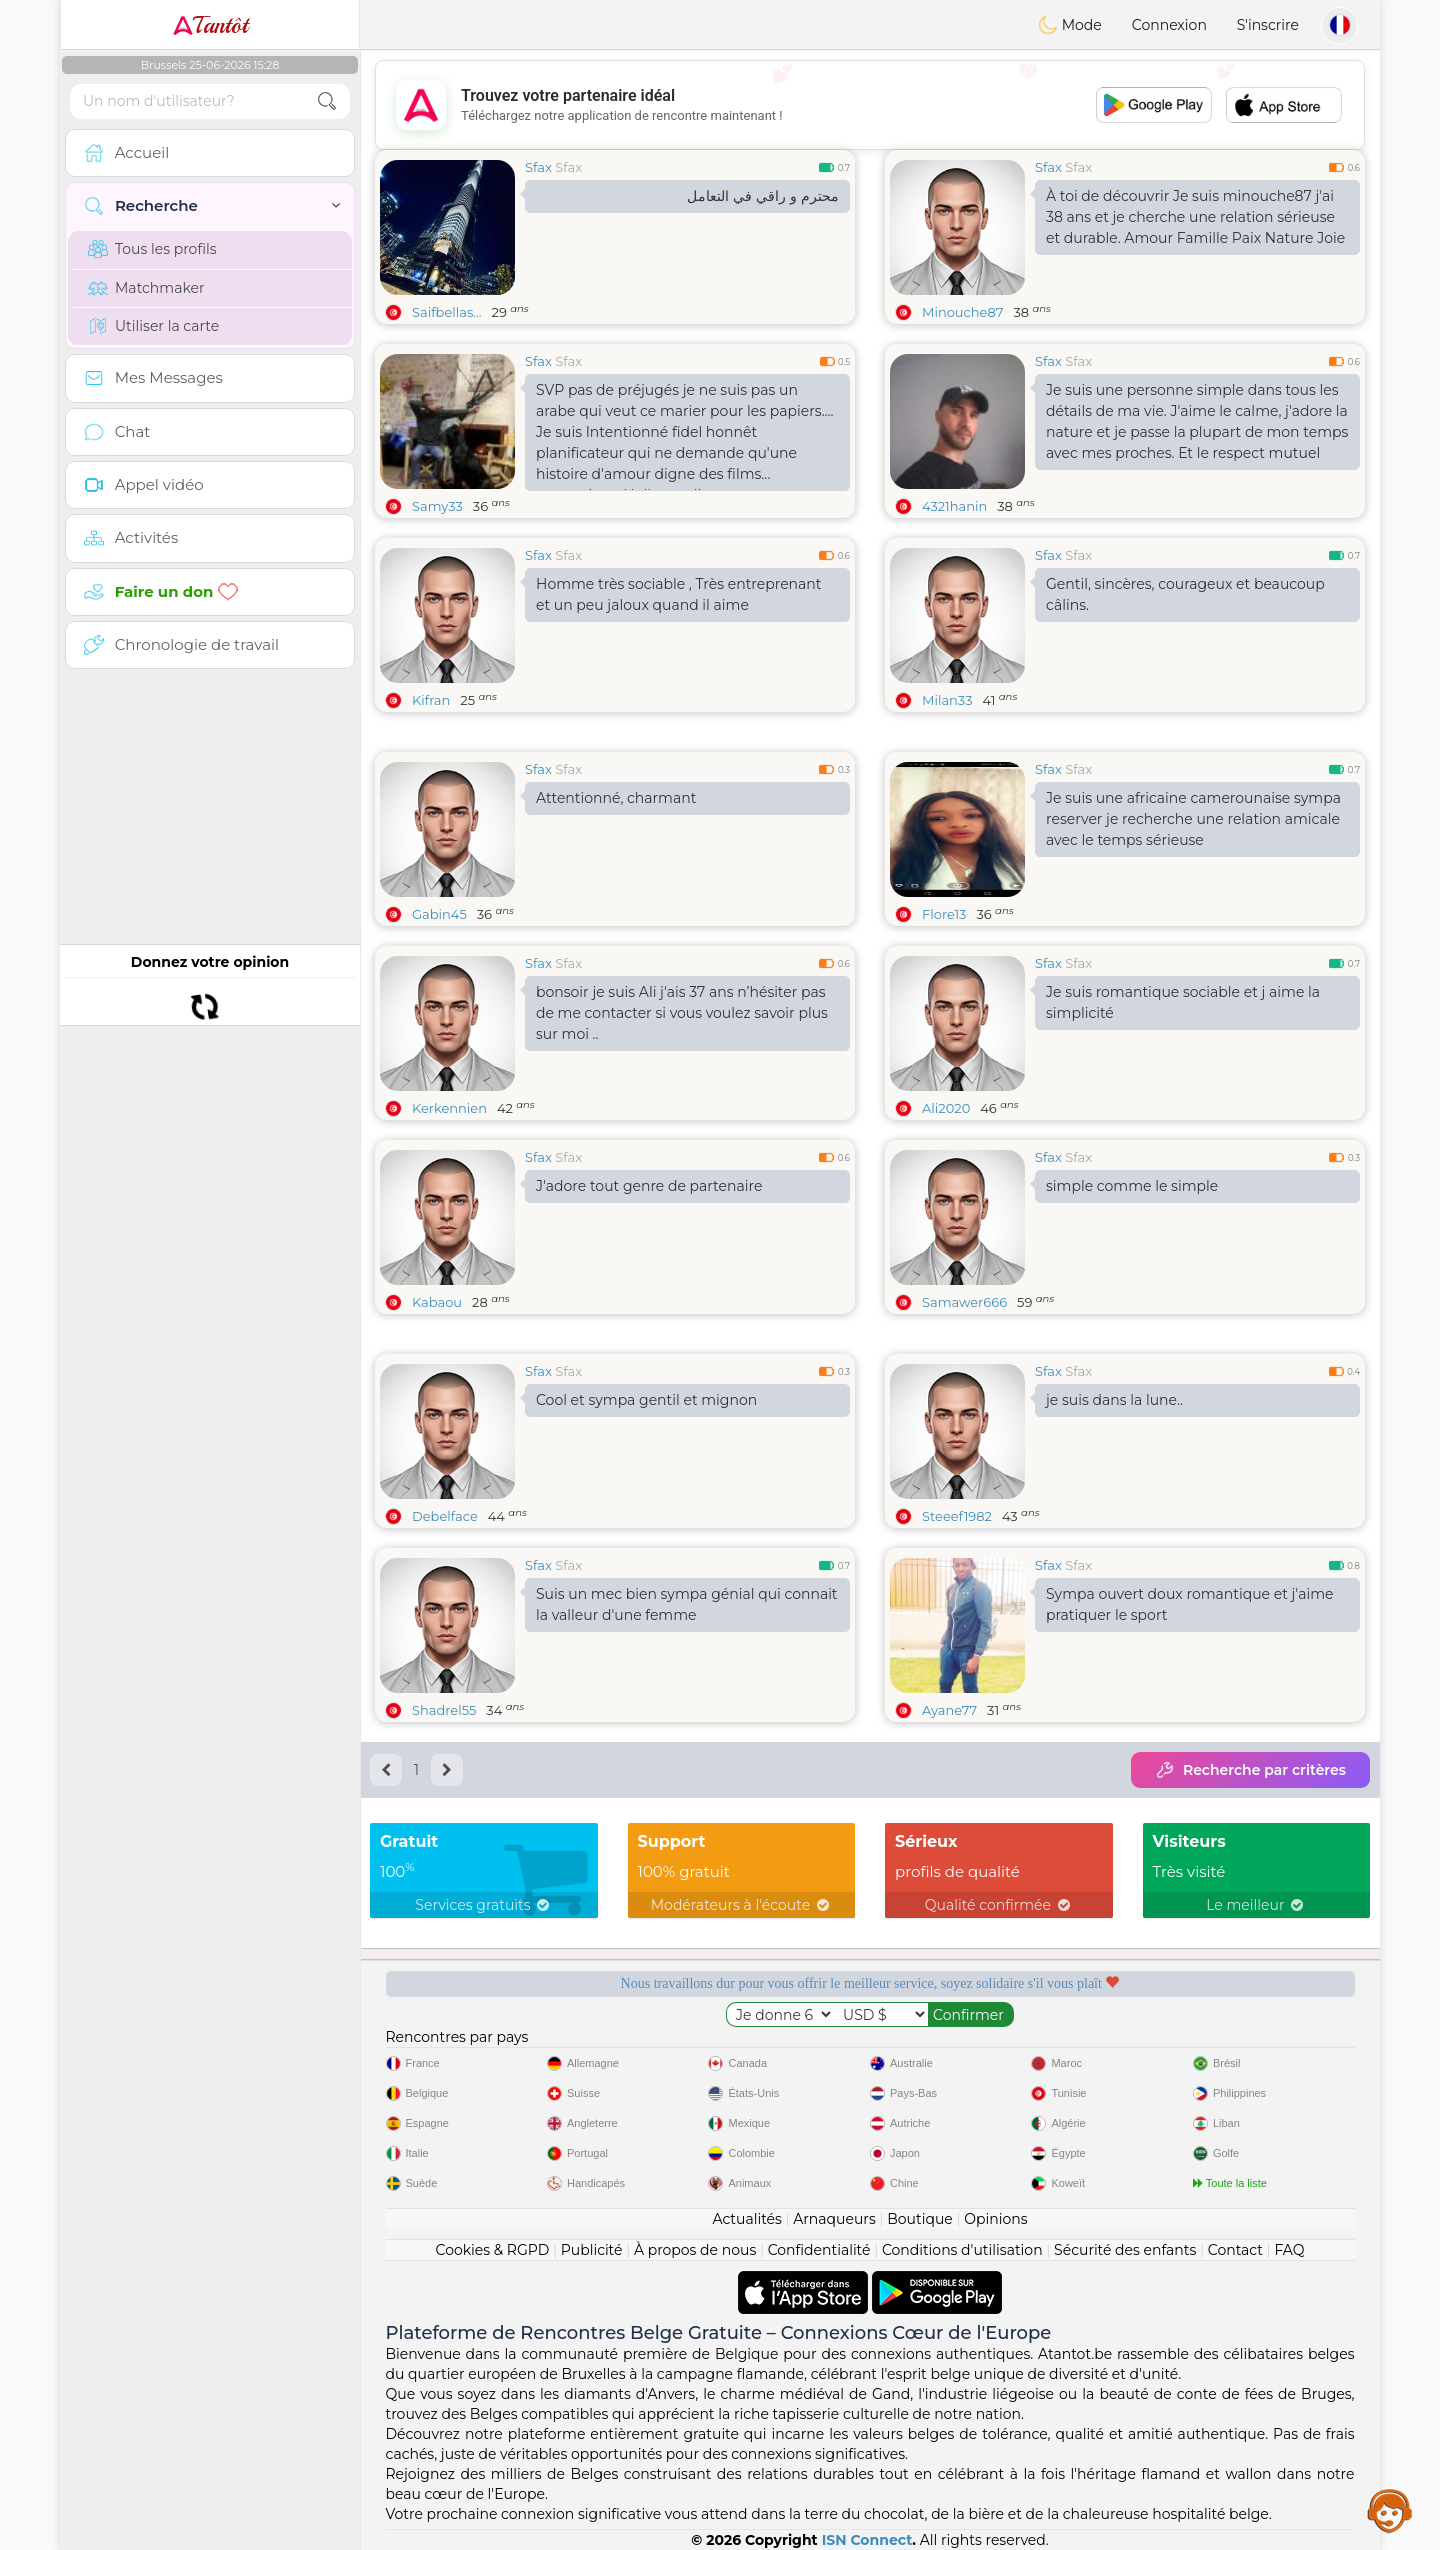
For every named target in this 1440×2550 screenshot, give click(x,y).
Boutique (920, 2219)
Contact (1235, 2250)
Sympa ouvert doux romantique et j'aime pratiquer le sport (1190, 1604)
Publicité (592, 2250)
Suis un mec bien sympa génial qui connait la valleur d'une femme (687, 1604)
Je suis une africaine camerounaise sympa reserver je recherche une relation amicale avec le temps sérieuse (1193, 819)
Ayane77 (949, 1710)
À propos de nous (695, 2250)
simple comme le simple (1132, 1186)
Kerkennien (449, 1108)
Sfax (538, 167)
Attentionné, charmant (616, 798)
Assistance (1390, 2510)
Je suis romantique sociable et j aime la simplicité (1183, 1002)
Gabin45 (439, 914)
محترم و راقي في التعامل (763, 196)
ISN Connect (867, 2540)
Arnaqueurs (834, 2219)
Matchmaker (146, 288)
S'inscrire (1268, 25)
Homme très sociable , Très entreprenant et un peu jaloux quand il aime (678, 594)
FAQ (1289, 2250)
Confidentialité (819, 2250)
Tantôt (210, 25)
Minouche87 (962, 312)
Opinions (995, 2219)
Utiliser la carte (153, 326)
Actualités (746, 2219)
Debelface (445, 1516)
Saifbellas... (447, 312)
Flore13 (944, 914)
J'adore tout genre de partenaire (649, 1186)
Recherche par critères (1250, 1770)
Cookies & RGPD (493, 2250)
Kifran (431, 700)
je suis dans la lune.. (1114, 1400)
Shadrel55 (444, 1710)
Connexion (1169, 25)
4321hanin (954, 506)
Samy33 (437, 506)
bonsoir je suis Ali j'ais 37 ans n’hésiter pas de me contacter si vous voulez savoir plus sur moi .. (682, 1013)
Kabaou (437, 1302)
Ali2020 (946, 1108)
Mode (1070, 25)
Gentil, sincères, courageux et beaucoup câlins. (1185, 594)
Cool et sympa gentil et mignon (646, 1400)
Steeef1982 (957, 1516)
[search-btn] (327, 101)
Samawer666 (964, 1302)
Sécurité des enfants (1125, 2250)
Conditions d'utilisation (962, 2250)
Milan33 (947, 700)
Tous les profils (152, 249)
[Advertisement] (870, 105)
